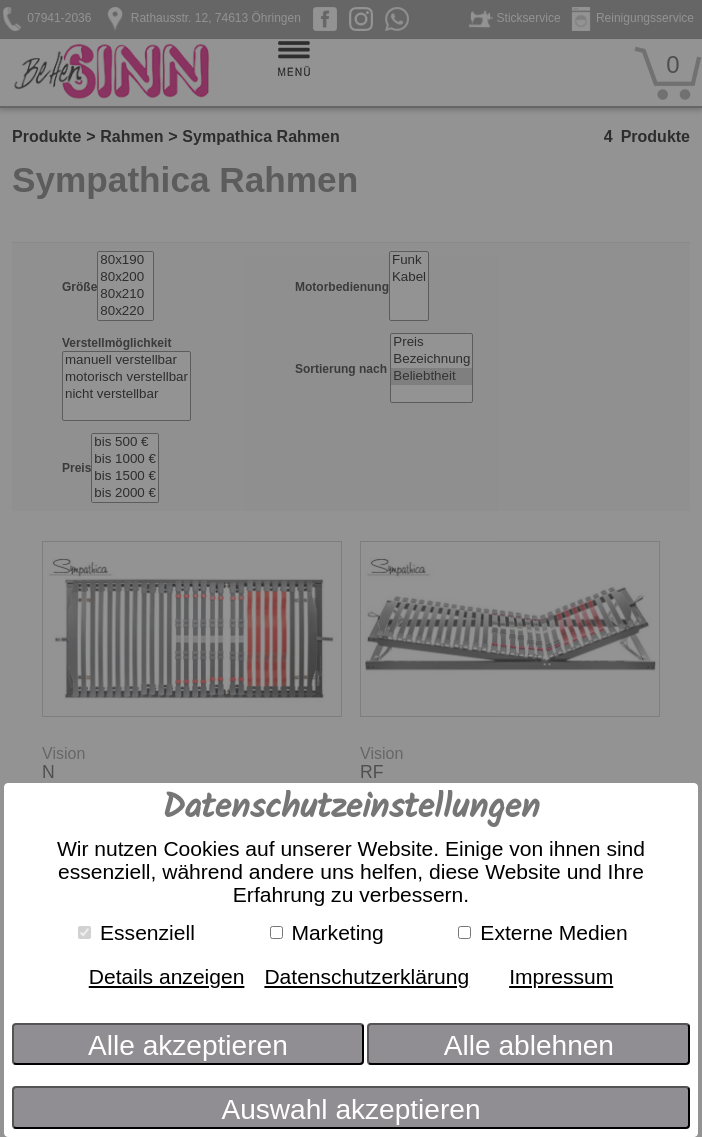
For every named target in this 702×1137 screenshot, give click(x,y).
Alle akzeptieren (188, 1045)
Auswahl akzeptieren (350, 1109)
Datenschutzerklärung (366, 976)
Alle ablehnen (529, 1045)
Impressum (561, 976)
